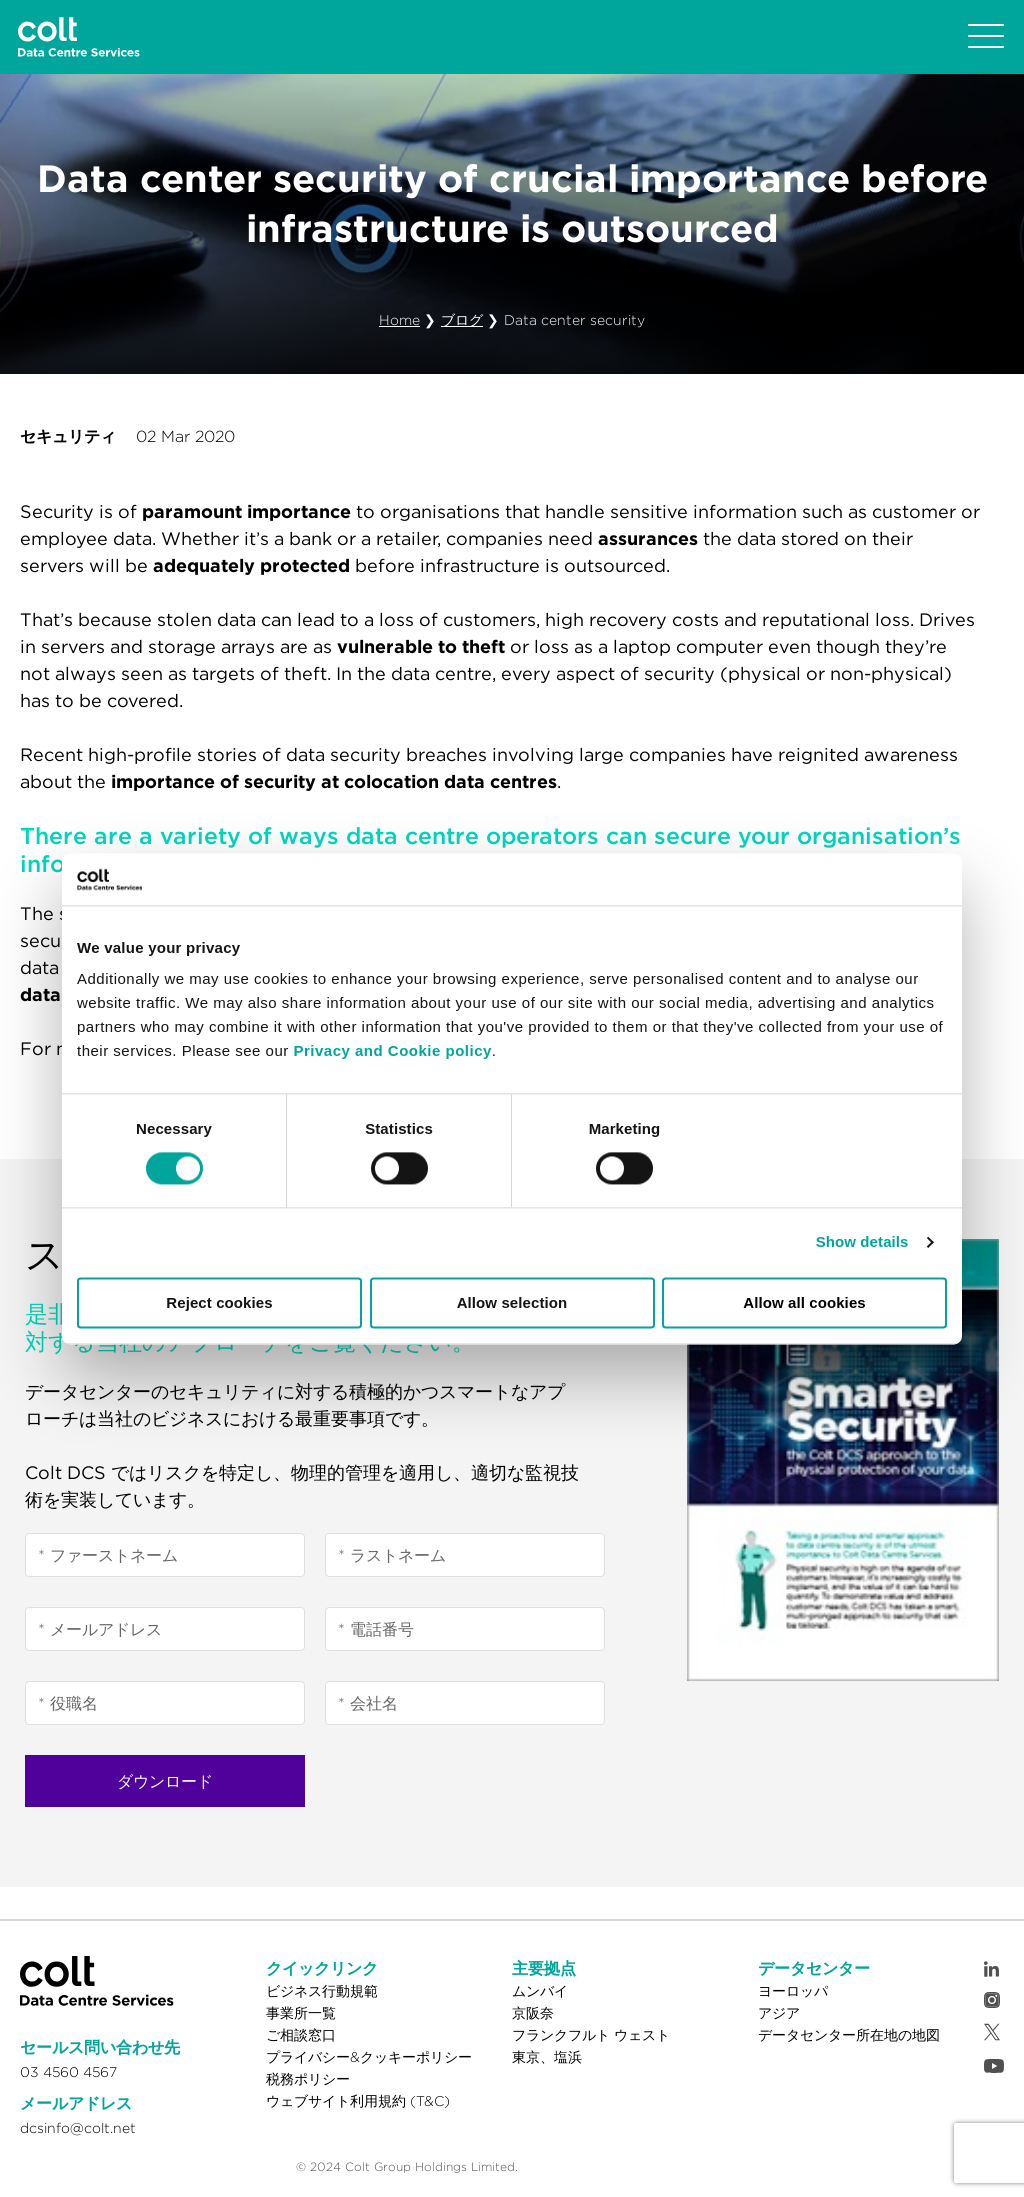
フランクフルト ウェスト (591, 2035)
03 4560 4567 (68, 2072)
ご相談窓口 (301, 2035)
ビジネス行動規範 (322, 1991)
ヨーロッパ (793, 1991)
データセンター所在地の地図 (849, 2035)
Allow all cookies (804, 1302)
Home (399, 320)
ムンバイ (540, 1991)
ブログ (462, 320)
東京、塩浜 (547, 2057)
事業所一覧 (301, 2013)
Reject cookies (219, 1302)
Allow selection (512, 1302)
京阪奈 (533, 2013)
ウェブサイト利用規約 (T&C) (358, 2101)
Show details (862, 1242)
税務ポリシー (308, 2079)
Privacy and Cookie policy (392, 1051)
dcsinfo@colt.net (78, 2128)
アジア (779, 2013)
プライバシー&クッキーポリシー (369, 2057)
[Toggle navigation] (986, 37)
